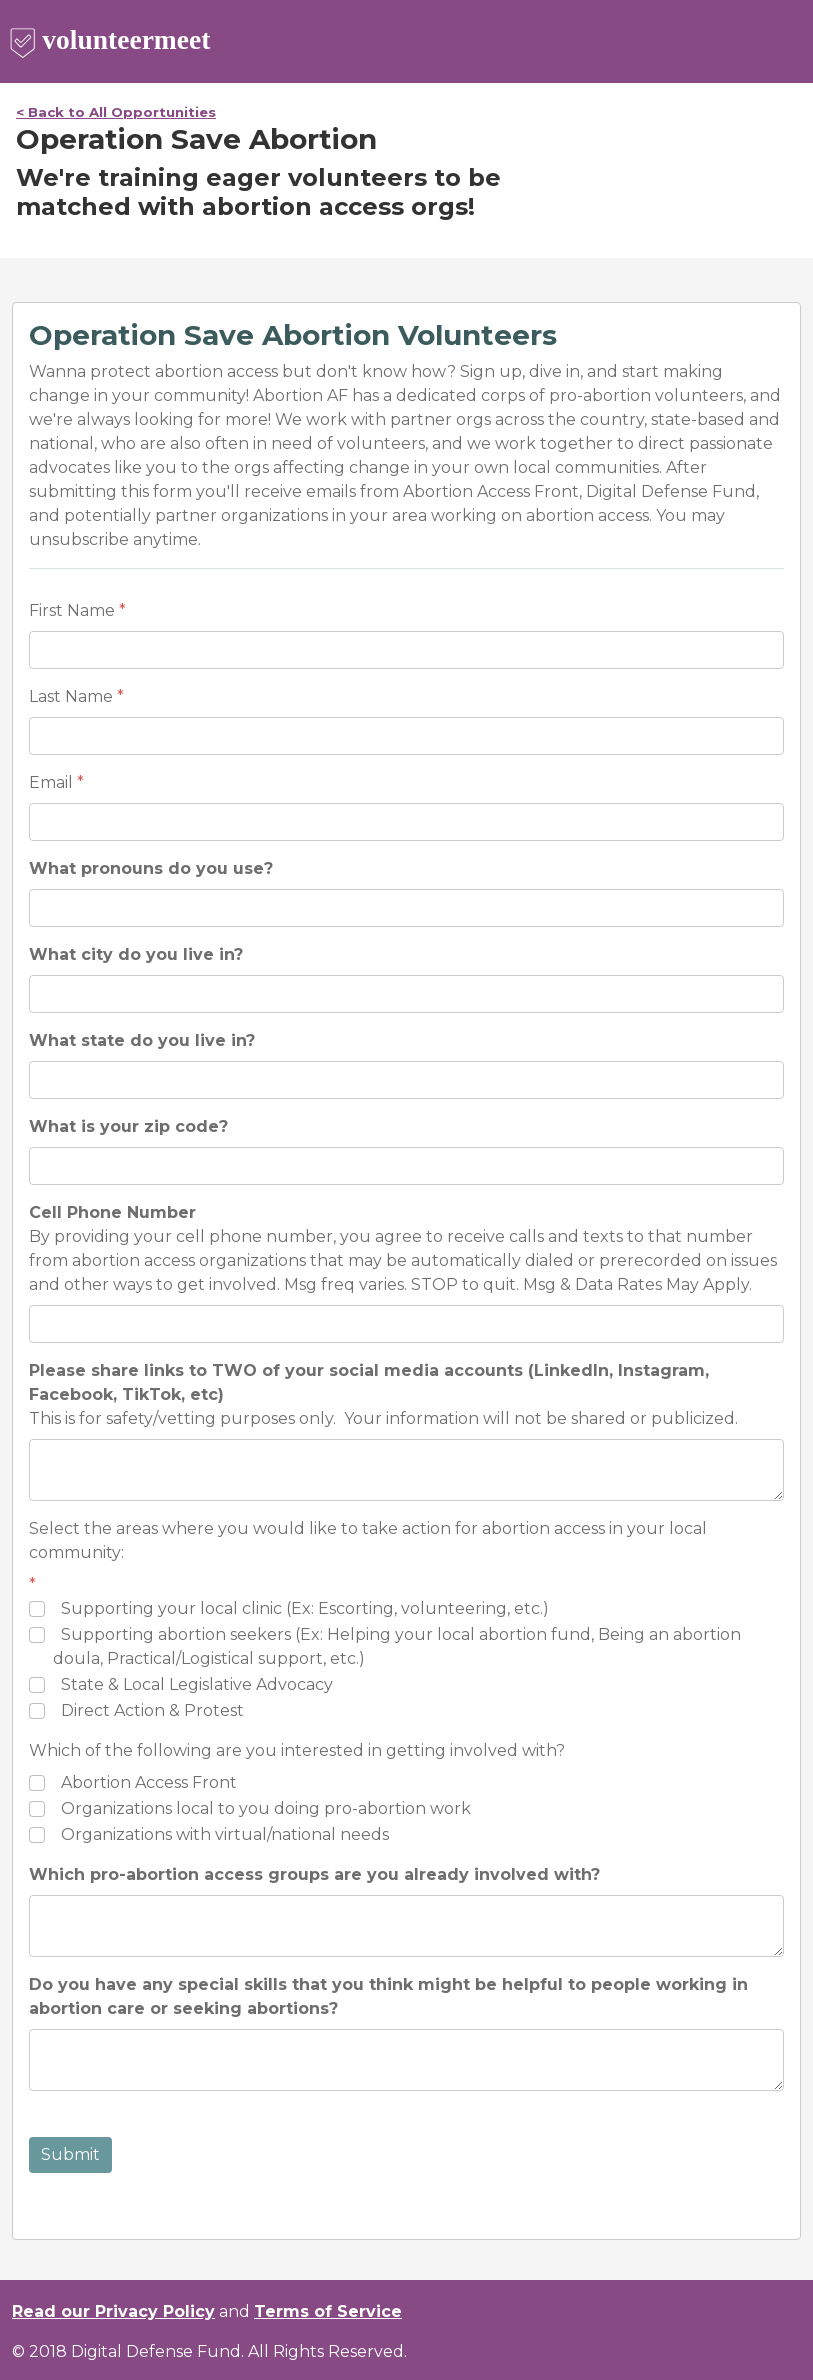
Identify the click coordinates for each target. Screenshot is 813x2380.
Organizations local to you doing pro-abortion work (266, 1808)
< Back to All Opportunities (116, 112)
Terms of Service (328, 2311)
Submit (70, 2154)
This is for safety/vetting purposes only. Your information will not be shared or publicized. (383, 1394)
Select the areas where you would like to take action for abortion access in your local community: (368, 1540)
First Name (72, 610)
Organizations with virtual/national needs (225, 1834)
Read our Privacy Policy (113, 2311)
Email (51, 782)
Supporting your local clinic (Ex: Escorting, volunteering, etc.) (305, 1608)
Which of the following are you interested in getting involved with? (297, 1750)
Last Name (71, 696)
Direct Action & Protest (152, 1710)
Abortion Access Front (149, 1782)
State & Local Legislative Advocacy (197, 1684)
